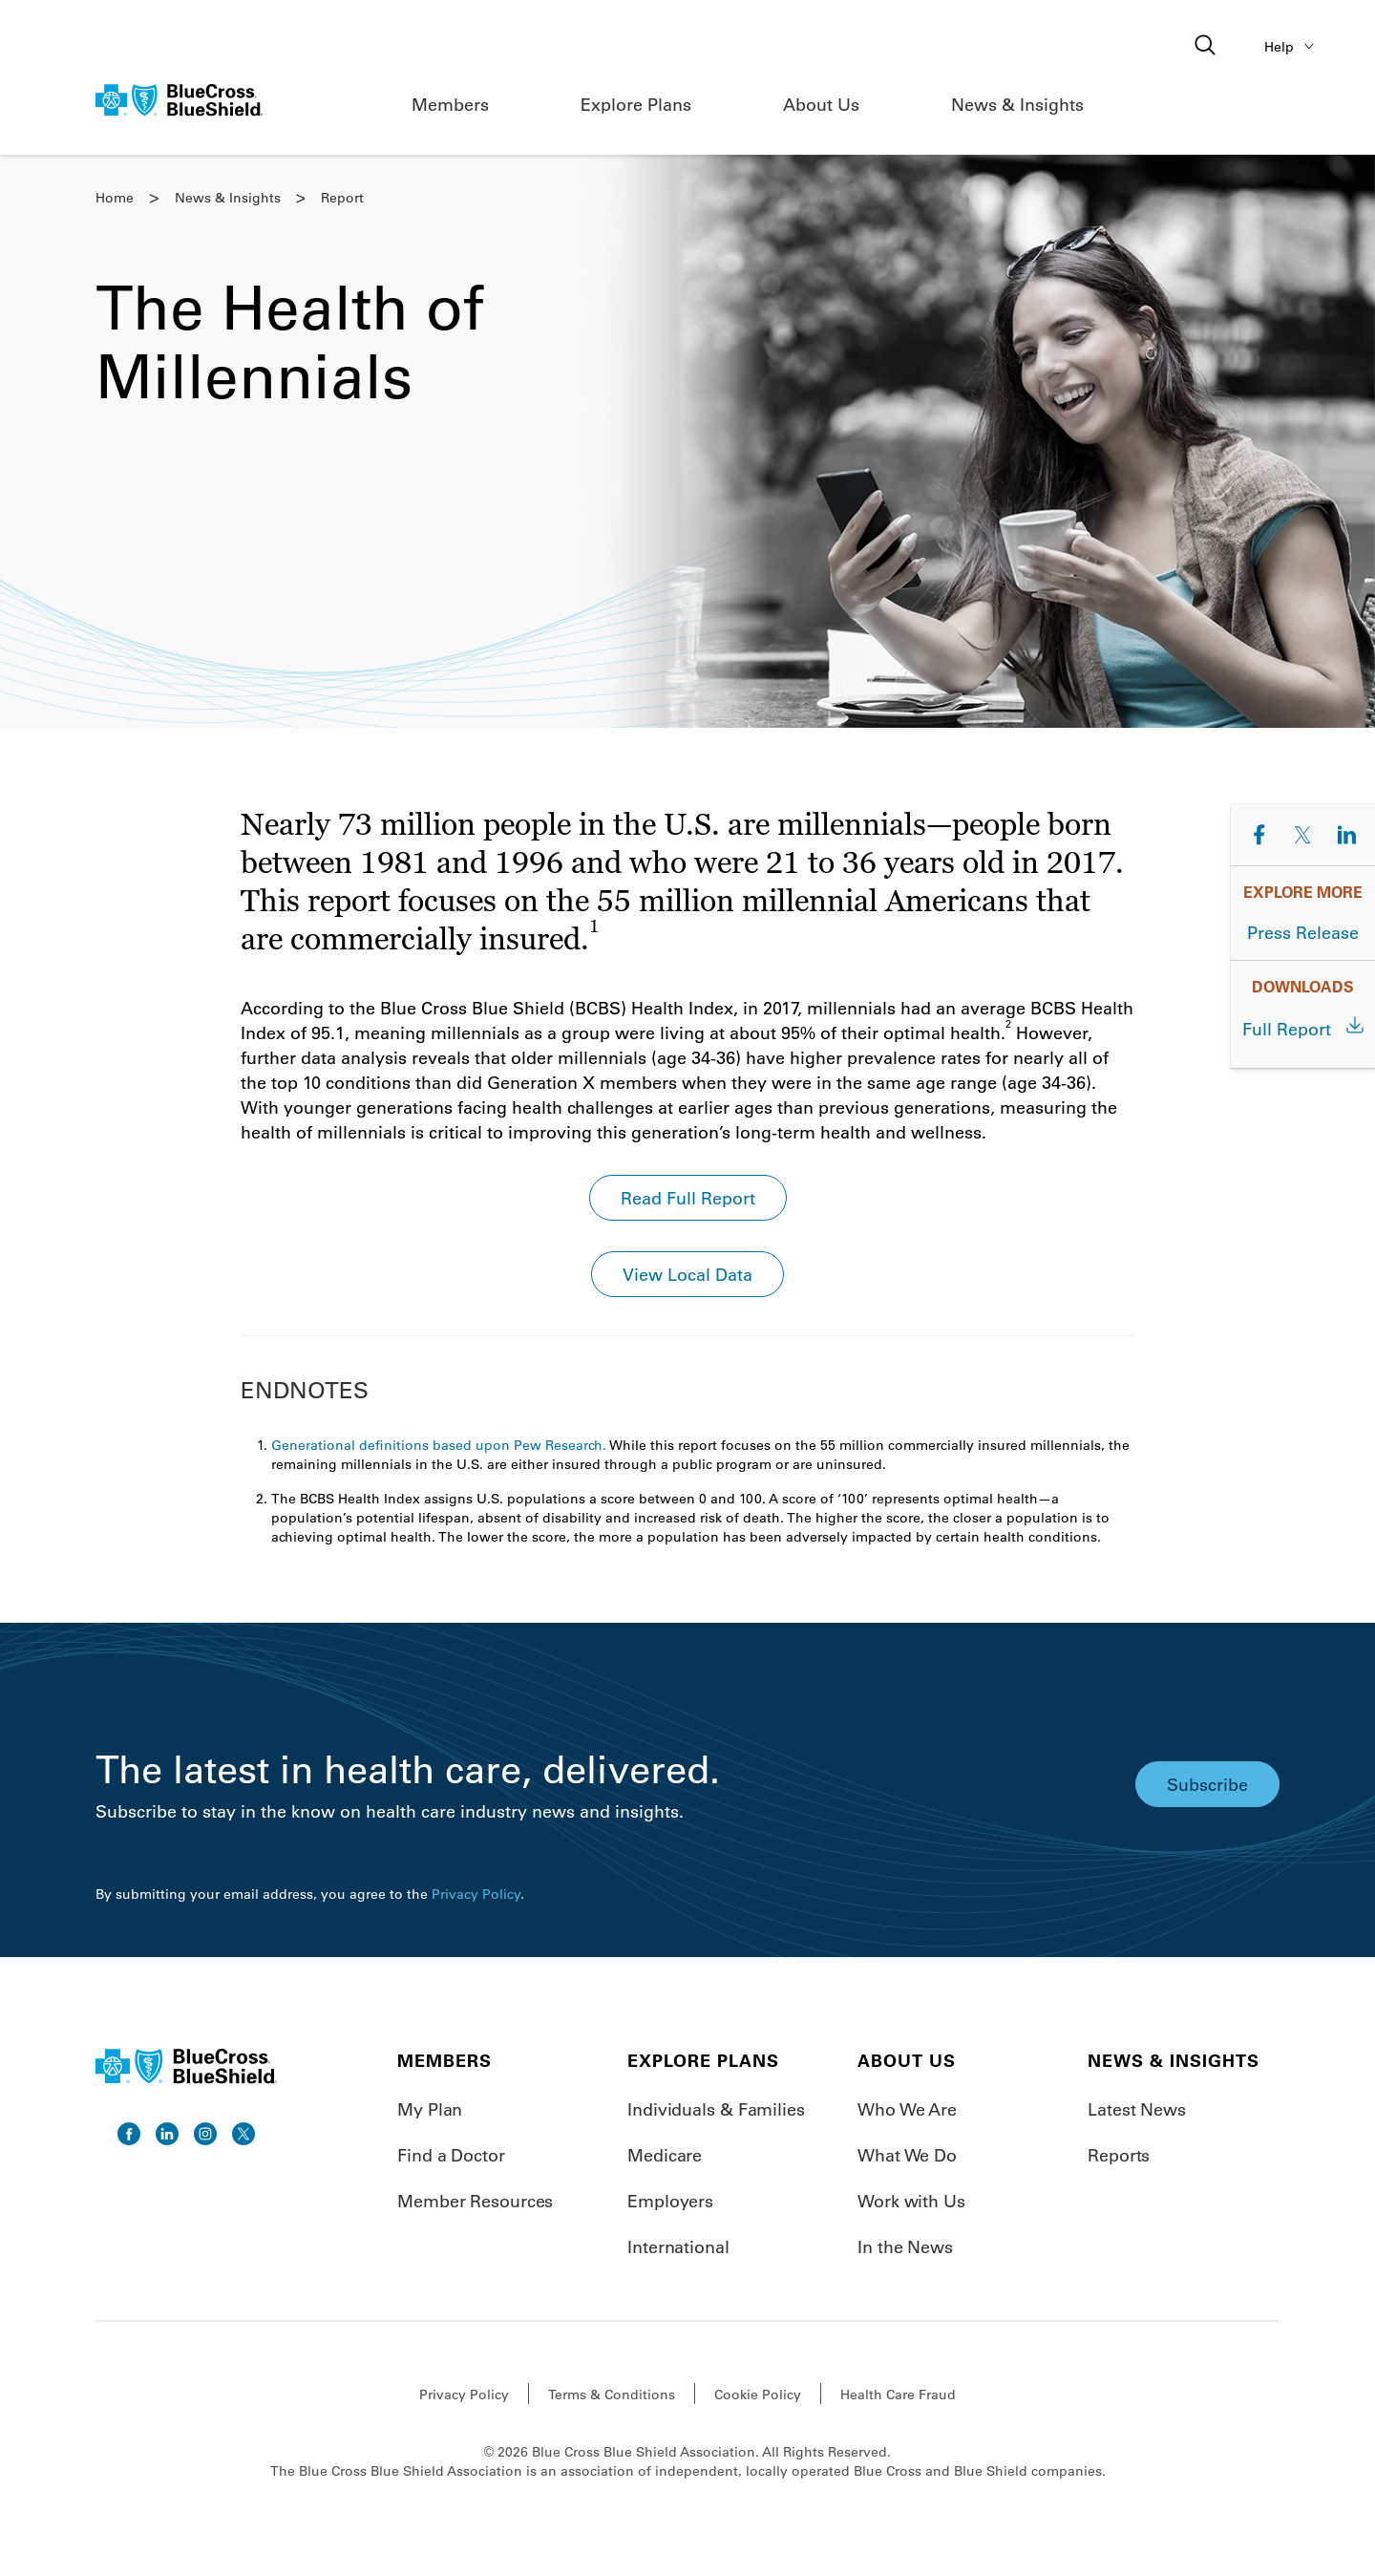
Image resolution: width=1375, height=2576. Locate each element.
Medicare (664, 2154)
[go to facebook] (128, 2133)
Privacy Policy (476, 1894)
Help (1292, 45)
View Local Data (687, 1274)
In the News (905, 2246)
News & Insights (1017, 104)
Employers (670, 2200)
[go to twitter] (243, 2133)
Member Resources (475, 2200)
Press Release (1303, 932)
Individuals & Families (716, 2108)
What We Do (907, 2154)
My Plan (429, 2108)
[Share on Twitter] (1303, 835)
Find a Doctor (451, 2154)
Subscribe (1207, 1784)
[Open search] (1207, 46)
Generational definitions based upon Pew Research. (438, 1445)
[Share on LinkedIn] (1346, 835)
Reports (1119, 2154)
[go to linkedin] (167, 2133)
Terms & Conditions (611, 2394)
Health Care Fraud (898, 2394)
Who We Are (907, 2108)
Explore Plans (636, 104)
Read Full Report (688, 1197)
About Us (821, 104)
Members (450, 104)
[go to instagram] (205, 2133)
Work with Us (911, 2200)
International (678, 2246)
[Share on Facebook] (1259, 835)
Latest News (1137, 2108)
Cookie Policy (757, 2394)
